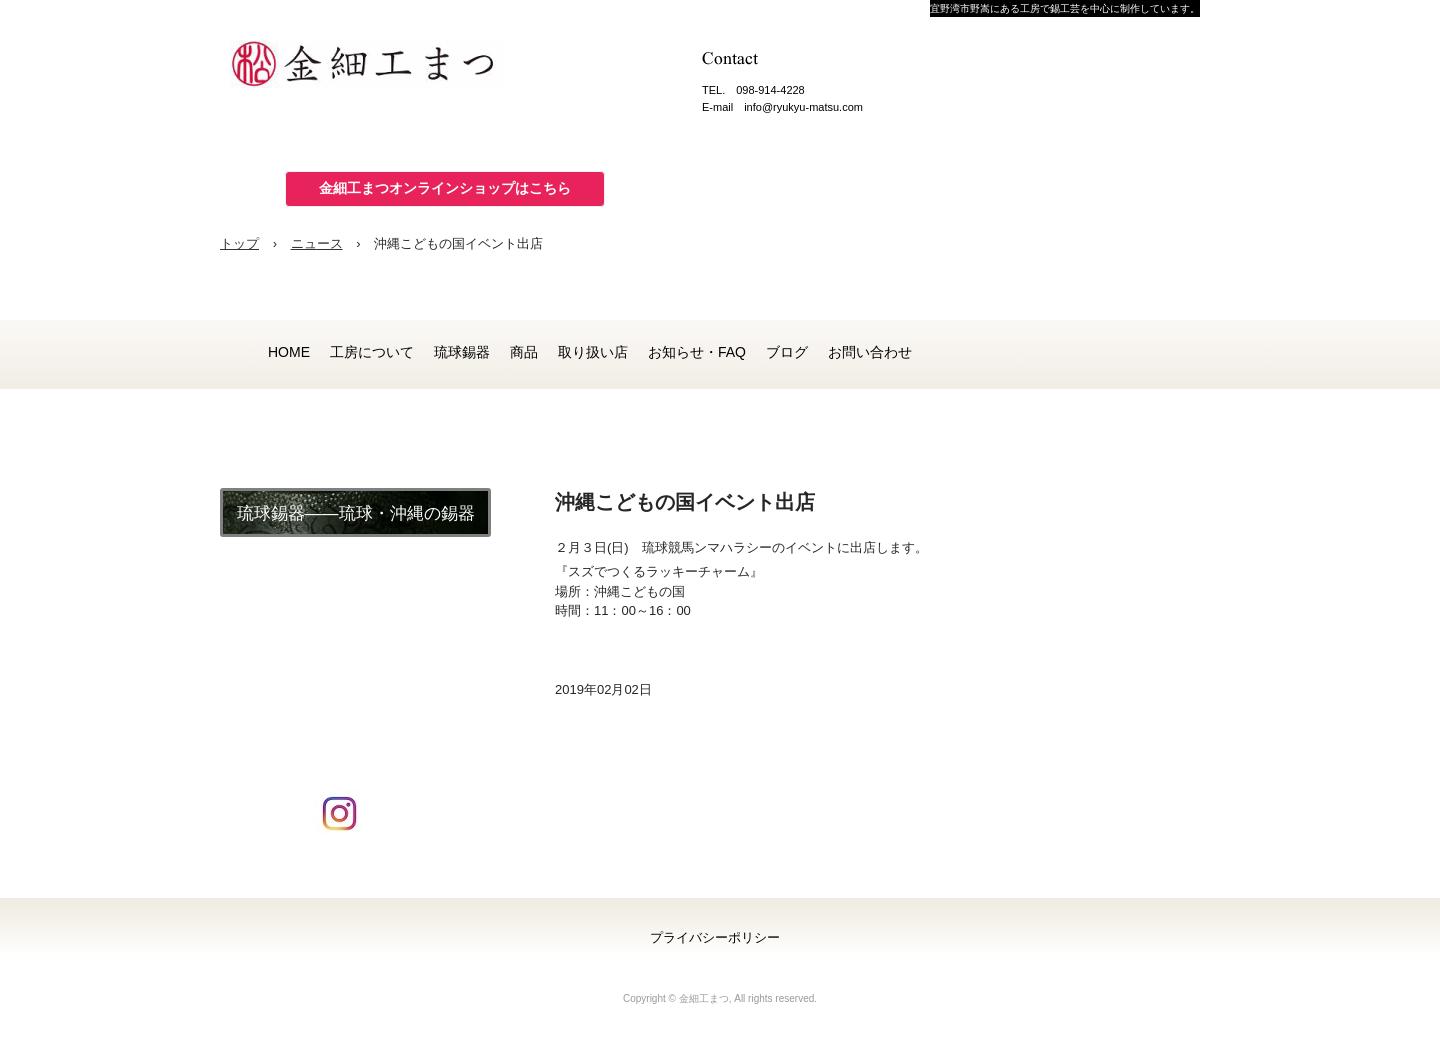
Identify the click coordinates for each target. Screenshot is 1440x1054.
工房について (372, 352)
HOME (289, 352)
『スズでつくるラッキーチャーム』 (659, 571)
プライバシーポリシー (715, 937)
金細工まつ (380, 70)
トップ (239, 243)
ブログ (787, 352)
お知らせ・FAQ (697, 352)
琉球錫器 (462, 352)
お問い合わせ (870, 352)
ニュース (317, 243)
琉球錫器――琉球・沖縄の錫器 (356, 513)
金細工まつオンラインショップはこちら (445, 188)
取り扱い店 (593, 352)
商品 (524, 352)
